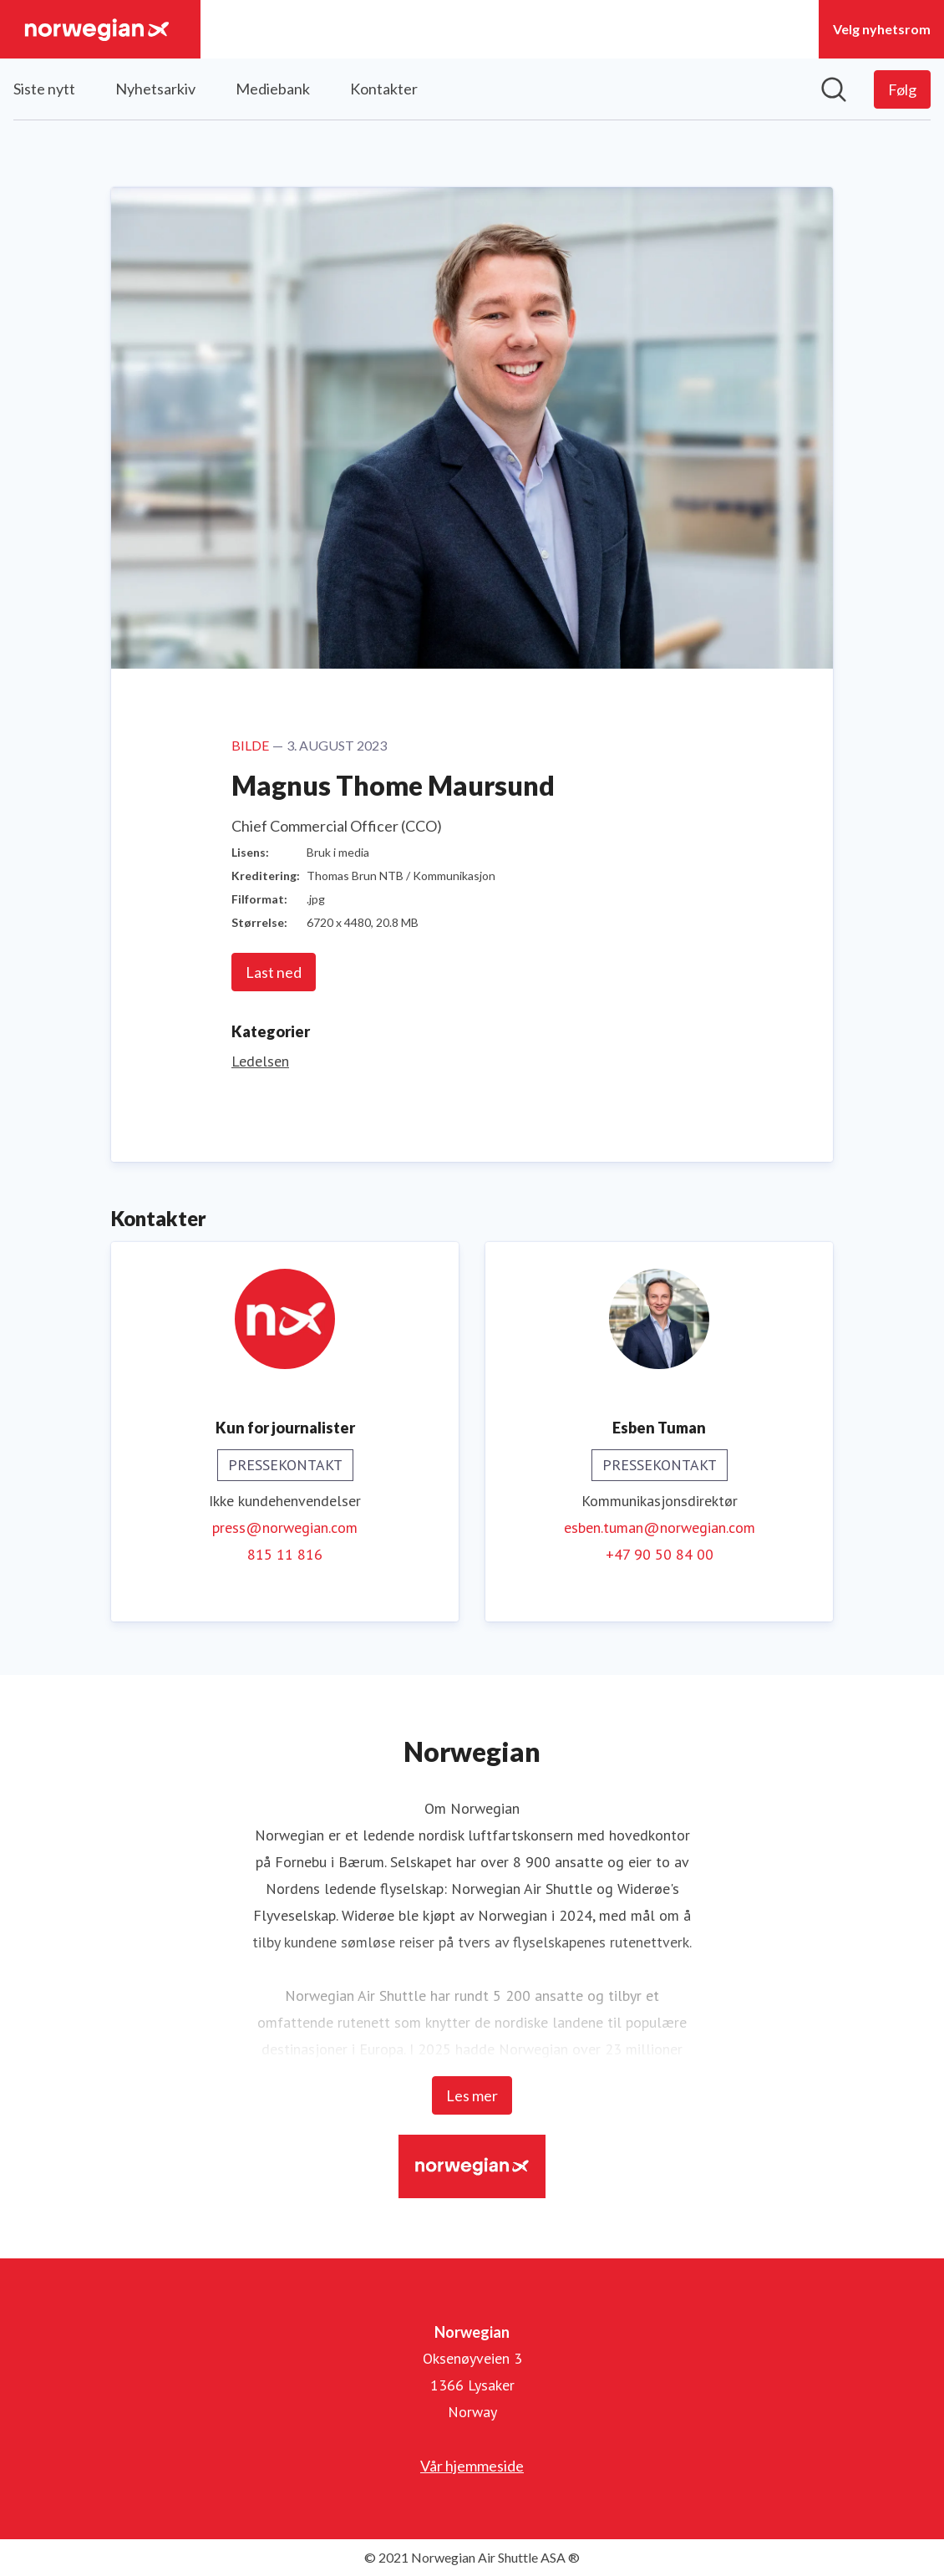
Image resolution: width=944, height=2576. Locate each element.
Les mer (472, 2095)
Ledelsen (260, 1061)
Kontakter (384, 88)
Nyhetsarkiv (155, 88)
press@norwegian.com (285, 1527)
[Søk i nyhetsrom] (833, 89)
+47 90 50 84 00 (659, 1554)
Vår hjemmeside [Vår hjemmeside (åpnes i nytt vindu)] (472, 2465)
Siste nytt (44, 88)
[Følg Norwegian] (902, 89)
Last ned (274, 972)
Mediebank (273, 88)
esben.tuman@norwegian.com (659, 1527)
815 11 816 (284, 1554)
